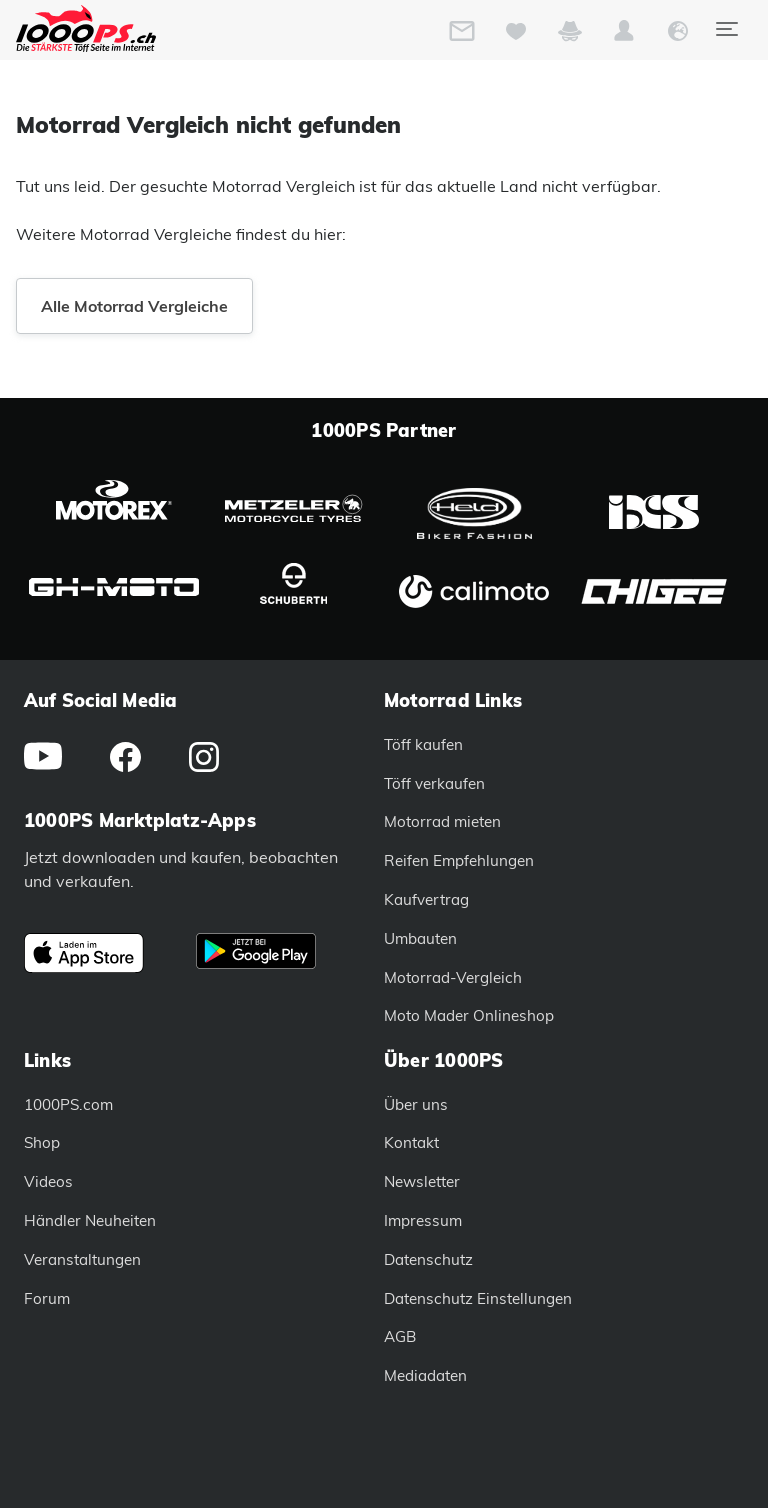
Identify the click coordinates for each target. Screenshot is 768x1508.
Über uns (416, 1104)
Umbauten (420, 938)
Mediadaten (425, 1375)
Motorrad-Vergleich (453, 977)
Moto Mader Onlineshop (469, 1015)
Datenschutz (428, 1259)
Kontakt (411, 1142)
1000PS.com (68, 1104)
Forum (47, 1298)
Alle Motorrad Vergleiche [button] (134, 306)
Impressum (423, 1220)
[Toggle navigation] (726, 29)
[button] (624, 35)
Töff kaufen (423, 744)
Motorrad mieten (442, 821)
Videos (48, 1181)
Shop (42, 1142)
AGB (400, 1336)
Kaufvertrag (426, 899)
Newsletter (422, 1181)
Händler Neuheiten (90, 1220)
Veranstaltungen (82, 1259)
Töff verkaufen (434, 783)
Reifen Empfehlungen (459, 860)
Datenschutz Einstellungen (478, 1298)
